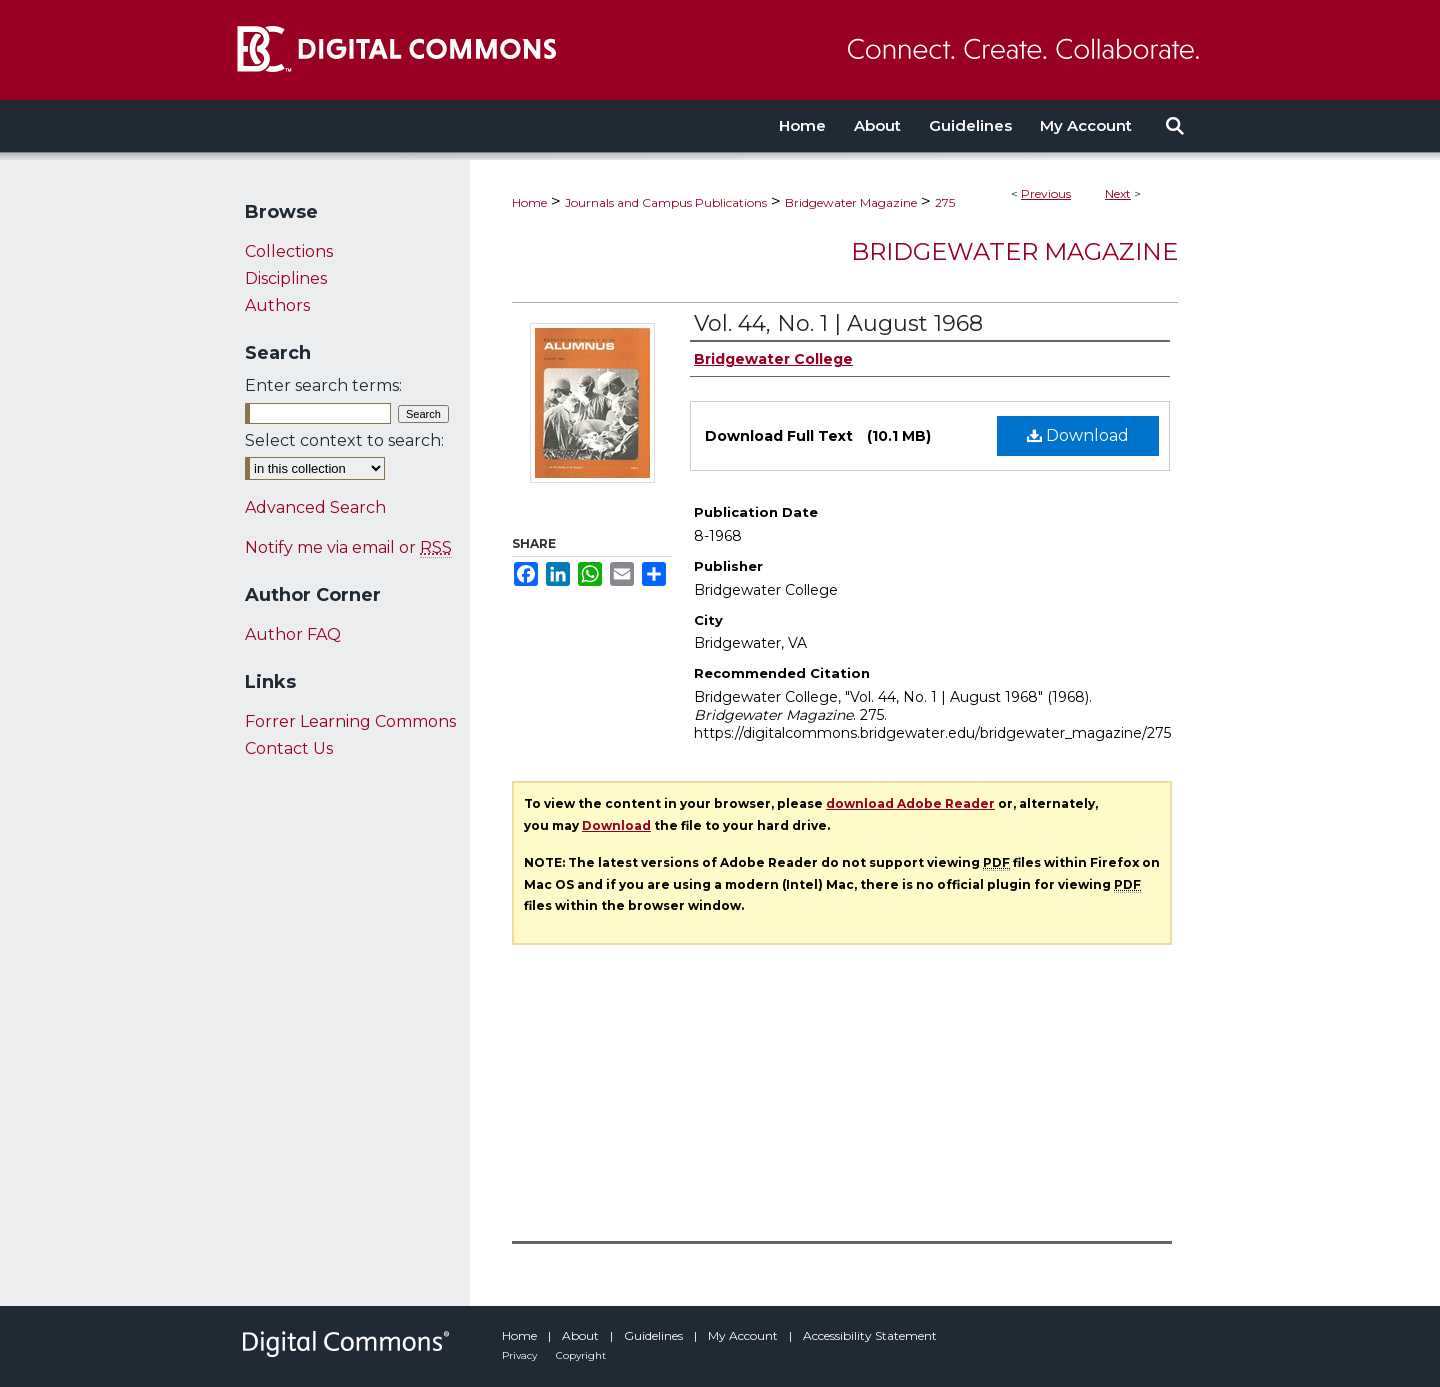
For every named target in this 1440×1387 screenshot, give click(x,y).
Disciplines (286, 278)
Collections (289, 251)
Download (1078, 435)
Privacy (521, 1355)
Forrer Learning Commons (350, 721)
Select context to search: (344, 440)
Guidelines (655, 1335)
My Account (744, 1335)
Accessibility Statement (870, 1335)
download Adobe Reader (910, 803)
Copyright (581, 1355)
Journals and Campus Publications (666, 202)
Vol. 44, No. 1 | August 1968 (838, 323)
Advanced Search (315, 507)
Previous (1046, 193)
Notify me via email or (348, 547)
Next (1118, 193)
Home (529, 202)
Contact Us (289, 748)
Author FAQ (293, 634)
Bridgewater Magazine (851, 202)
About (582, 1335)
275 (945, 202)
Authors (277, 305)
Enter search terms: (323, 385)
